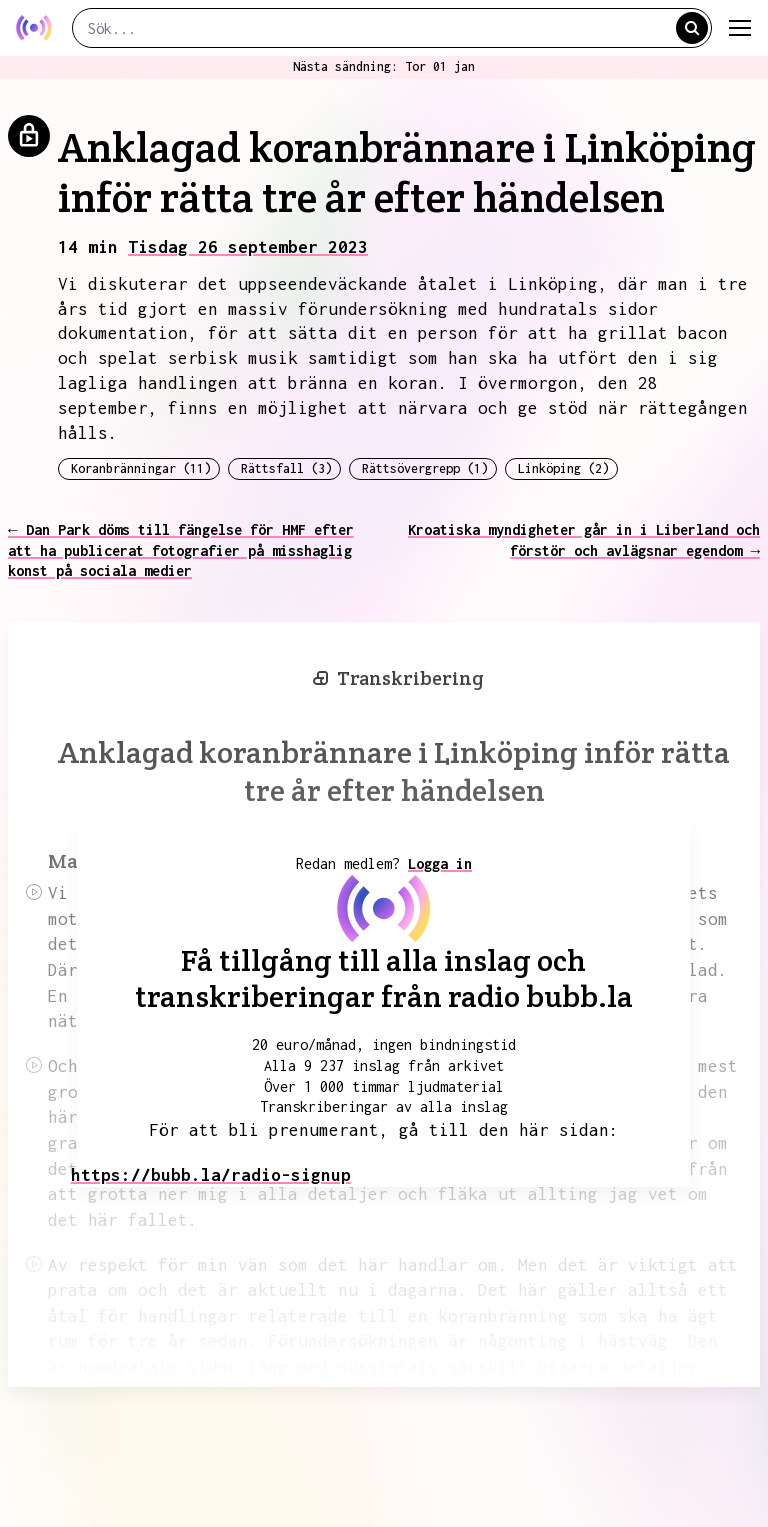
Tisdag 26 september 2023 (248, 247)
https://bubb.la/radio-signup (211, 1175)
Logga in (440, 863)
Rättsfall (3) (286, 468)
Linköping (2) (563, 468)
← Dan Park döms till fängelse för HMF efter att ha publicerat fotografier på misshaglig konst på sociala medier (181, 550)
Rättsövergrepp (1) (425, 468)
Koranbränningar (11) (141, 468)
